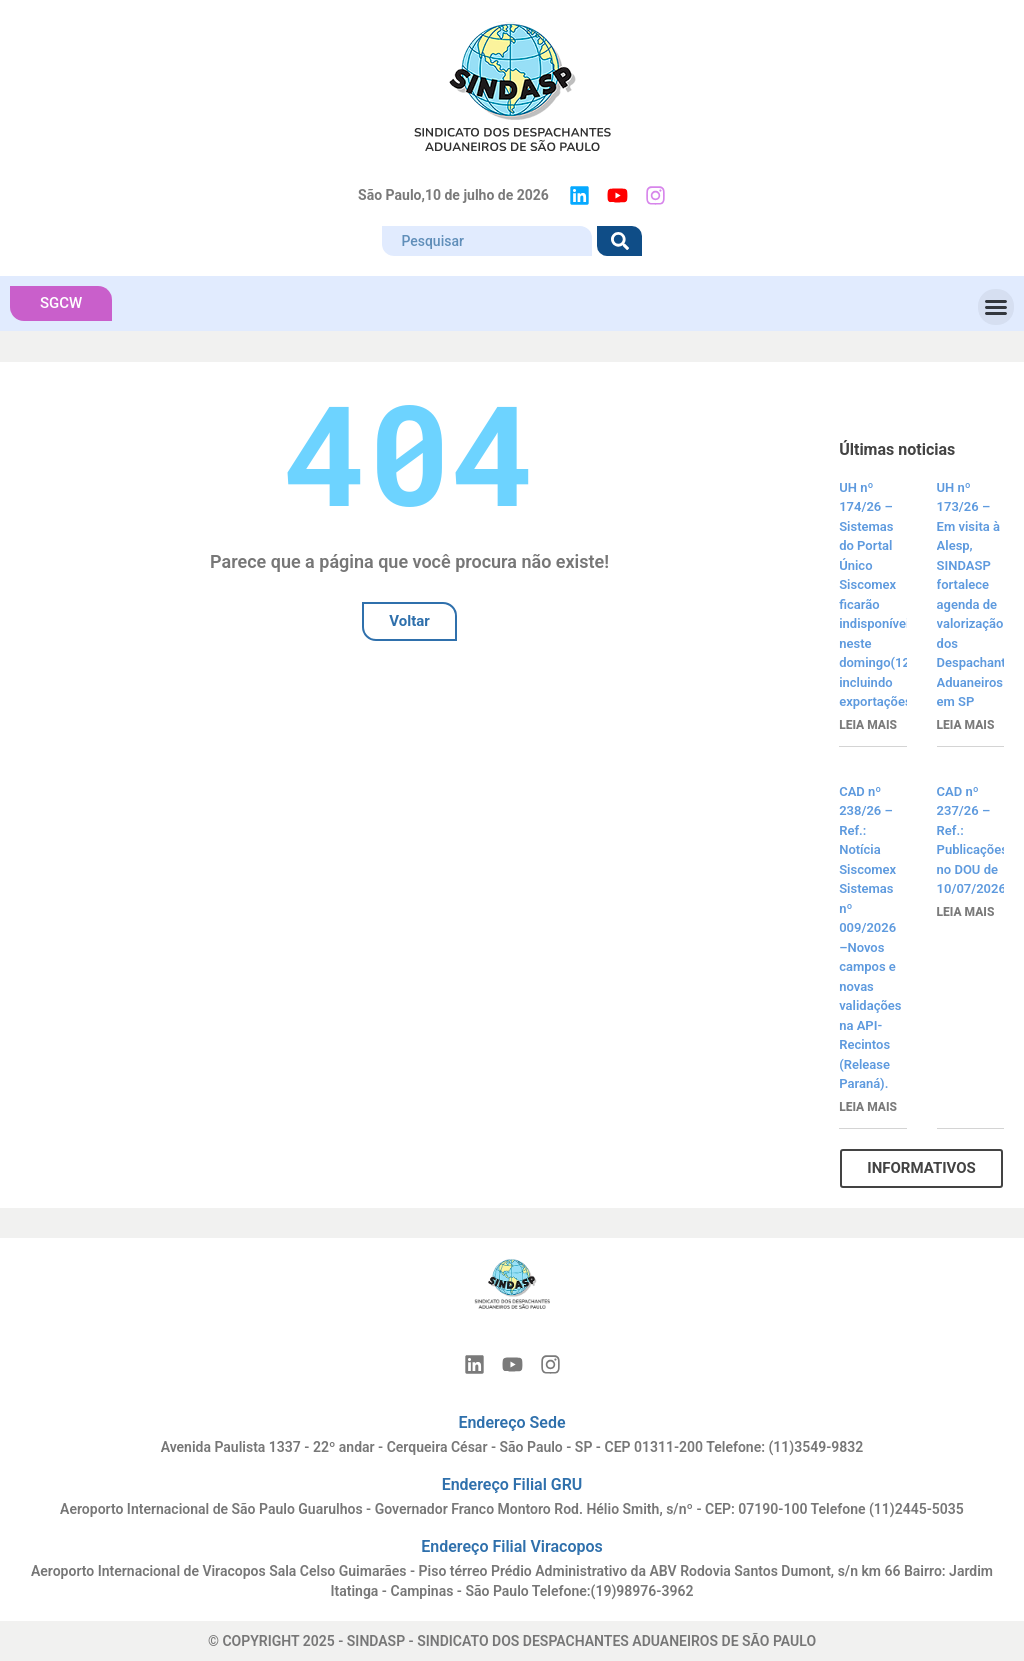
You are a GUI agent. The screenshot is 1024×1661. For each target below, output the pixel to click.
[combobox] (486, 241)
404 (410, 451)
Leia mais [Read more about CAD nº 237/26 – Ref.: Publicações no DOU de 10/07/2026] (966, 912)
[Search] (619, 241)
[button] (996, 307)
